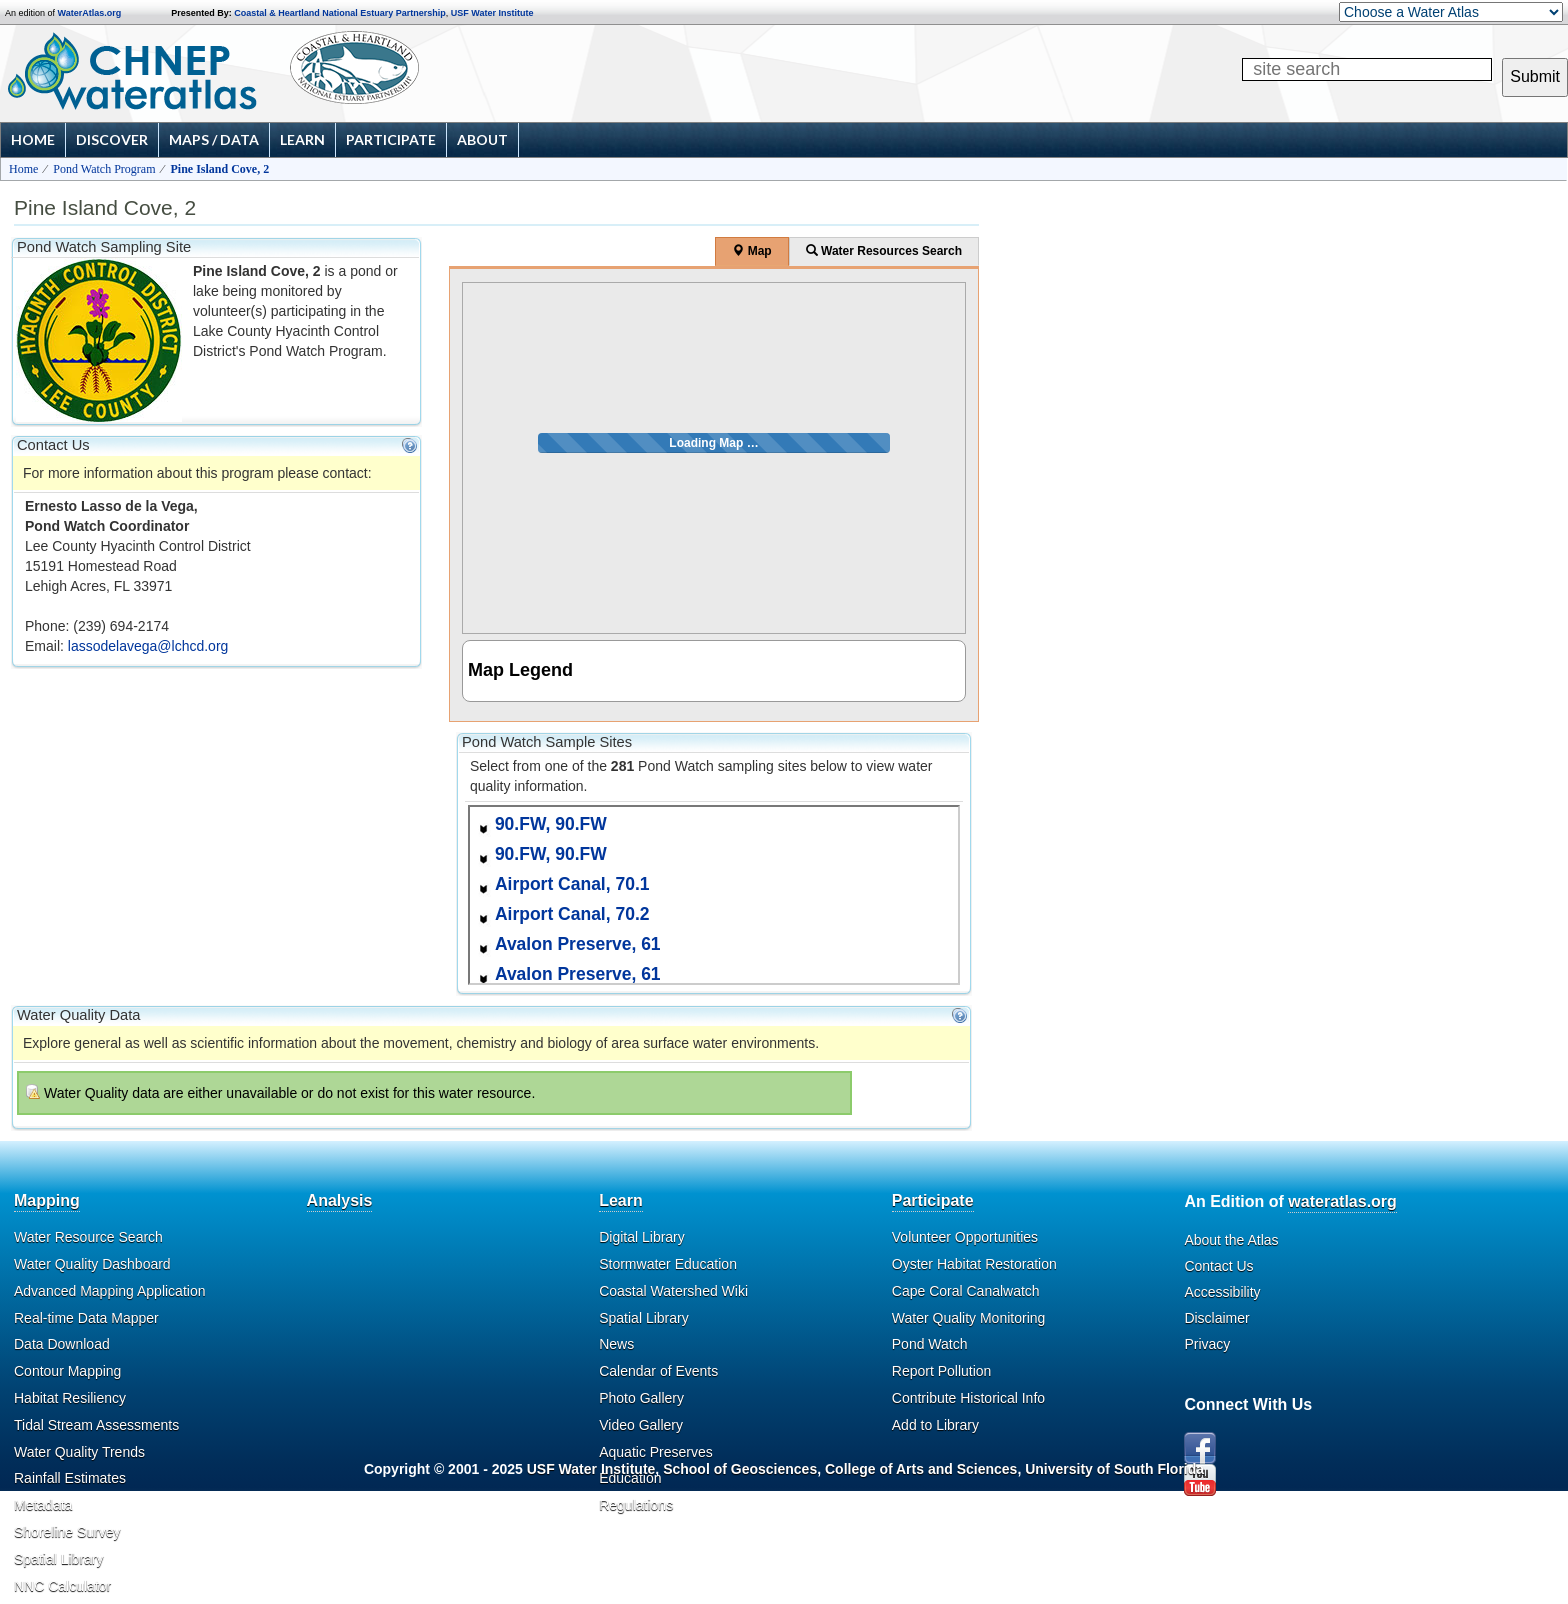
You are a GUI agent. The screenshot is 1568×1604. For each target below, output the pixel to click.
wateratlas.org (1342, 1201)
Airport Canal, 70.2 (572, 914)
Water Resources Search (884, 251)
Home (33, 139)
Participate (391, 139)
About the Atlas (1231, 1240)
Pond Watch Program (104, 169)
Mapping (47, 1200)
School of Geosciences (740, 1469)
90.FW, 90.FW (551, 824)
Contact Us (1218, 1266)
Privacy (1207, 1344)
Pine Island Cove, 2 (220, 169)
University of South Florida (1114, 1469)
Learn (302, 139)
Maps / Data (214, 139)
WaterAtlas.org (90, 13)
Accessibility (1222, 1292)
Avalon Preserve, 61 (578, 944)
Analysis (340, 1200)
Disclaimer (1216, 1318)
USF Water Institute (492, 13)
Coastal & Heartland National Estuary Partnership (340, 13)
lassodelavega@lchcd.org (148, 646)
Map (751, 251)
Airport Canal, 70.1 (572, 884)
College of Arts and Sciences (921, 1469)
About (482, 139)
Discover (112, 139)
